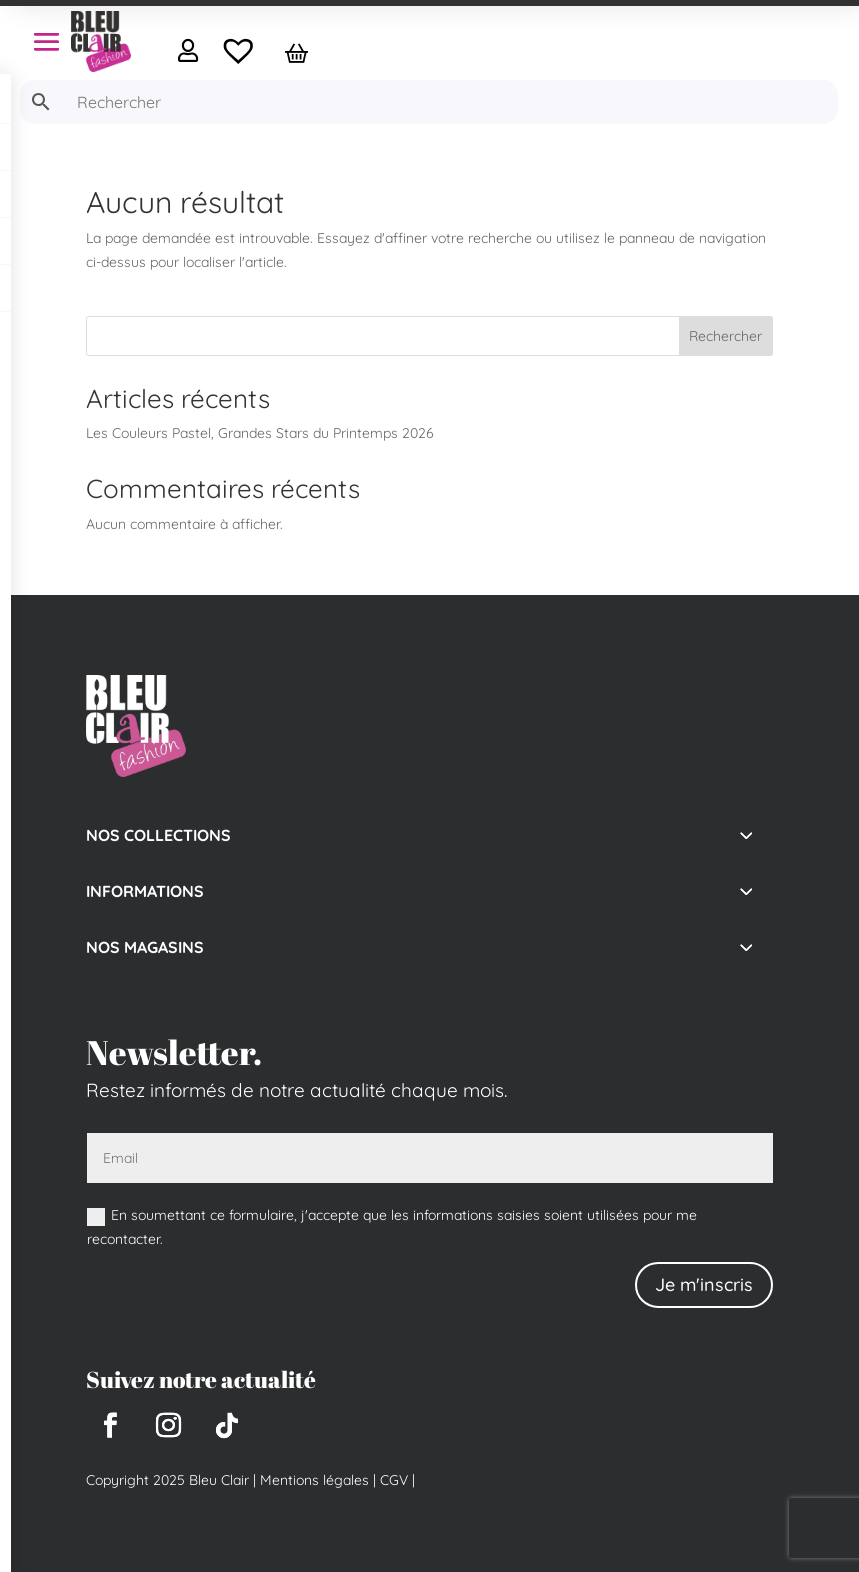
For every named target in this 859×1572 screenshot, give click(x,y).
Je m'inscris (704, 1284)
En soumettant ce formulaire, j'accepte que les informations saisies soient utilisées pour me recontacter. (392, 1227)
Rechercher (725, 336)
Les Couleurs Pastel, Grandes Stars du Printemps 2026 (260, 433)
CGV (392, 1480)
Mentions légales (314, 1480)
